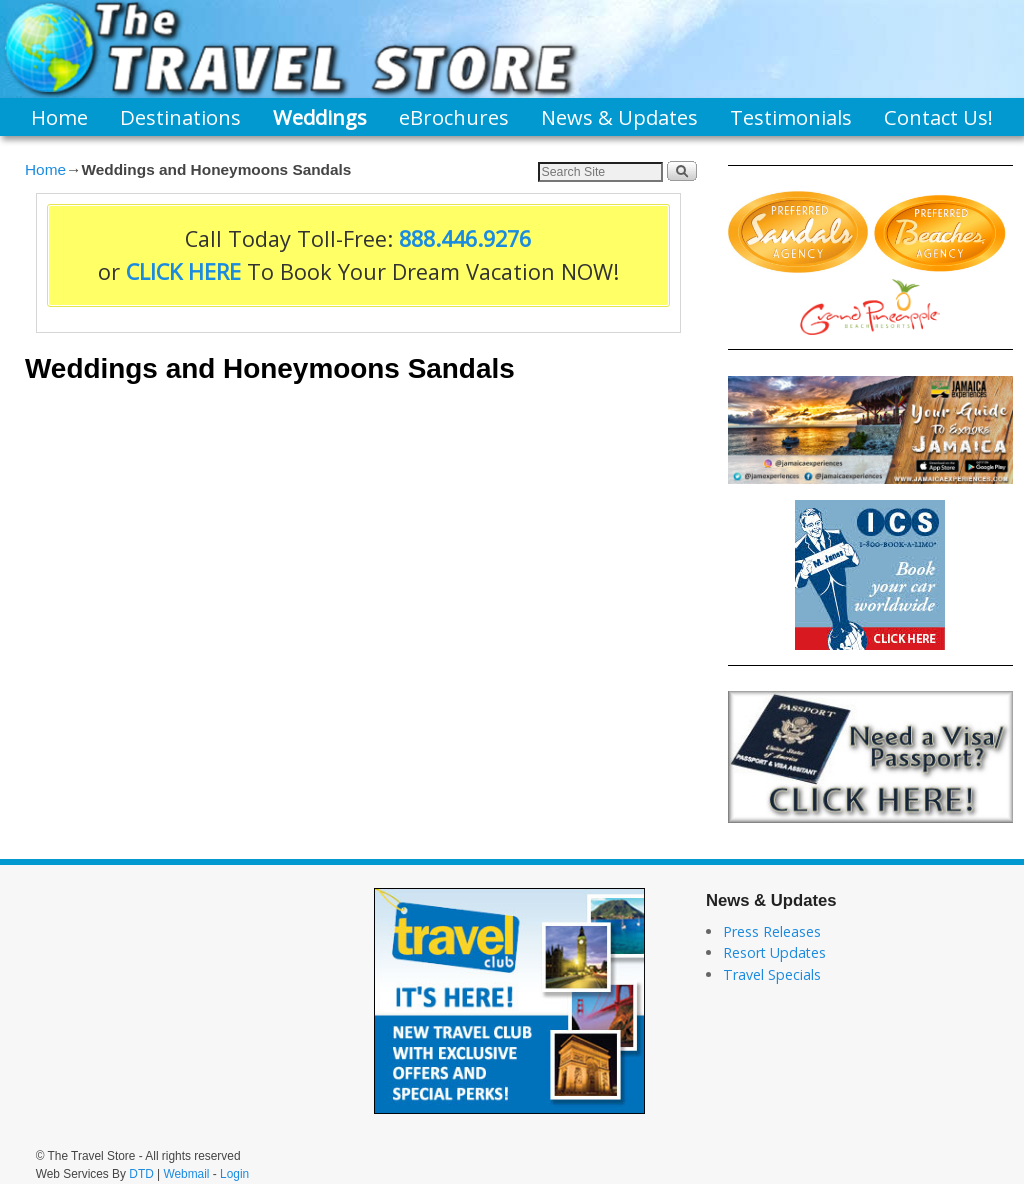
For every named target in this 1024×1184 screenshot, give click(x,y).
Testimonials (791, 117)
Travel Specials (772, 974)
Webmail (186, 1174)
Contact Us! (938, 117)
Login (234, 1174)
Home (59, 117)
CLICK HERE (183, 271)
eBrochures (454, 117)
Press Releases (772, 931)
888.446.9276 (465, 238)
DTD (141, 1174)
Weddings (320, 117)
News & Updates (619, 117)
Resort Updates (774, 952)
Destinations (180, 117)
